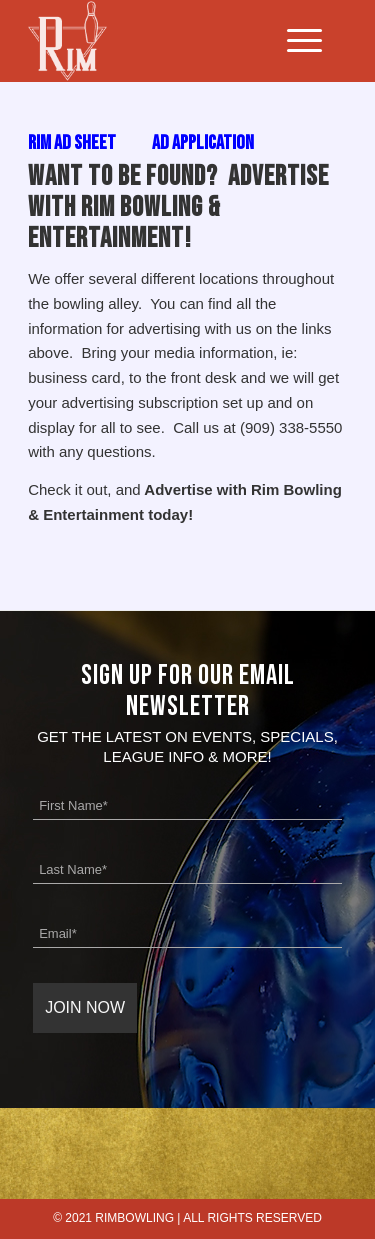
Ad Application (203, 143)
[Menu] (294, 41)
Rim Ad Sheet (72, 143)
